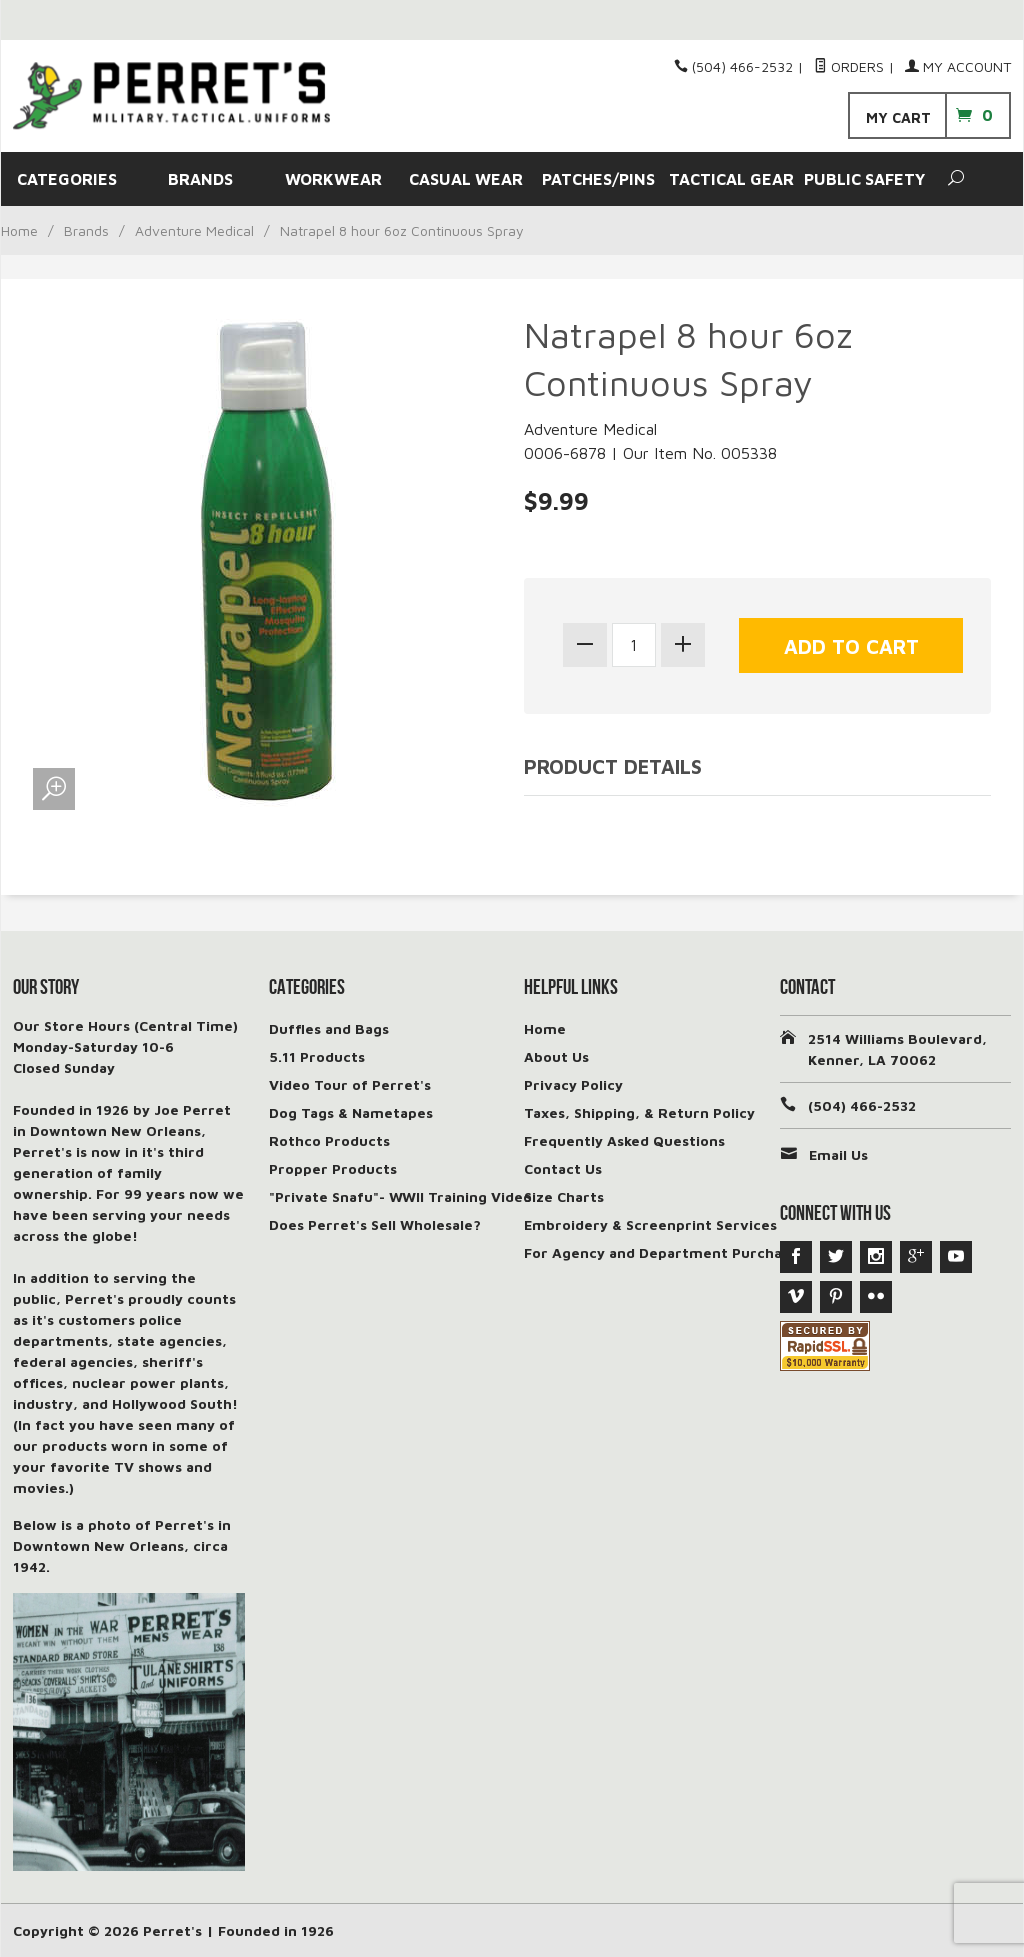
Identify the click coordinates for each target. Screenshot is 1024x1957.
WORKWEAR (333, 179)
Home (19, 230)
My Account (958, 66)
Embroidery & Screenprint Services (650, 1224)
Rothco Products (329, 1140)
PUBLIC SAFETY (864, 179)
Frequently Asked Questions (624, 1140)
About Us (556, 1056)
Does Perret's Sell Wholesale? (375, 1224)
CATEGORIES (67, 179)
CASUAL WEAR (466, 179)
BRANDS (200, 179)
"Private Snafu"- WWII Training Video (400, 1196)
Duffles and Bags (329, 1028)
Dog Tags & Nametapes (351, 1112)
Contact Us (563, 1168)
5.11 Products (317, 1056)
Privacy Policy (573, 1084)
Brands (86, 230)
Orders (849, 66)
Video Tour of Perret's (350, 1084)
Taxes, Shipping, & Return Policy (639, 1112)
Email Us (838, 1154)
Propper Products (333, 1168)
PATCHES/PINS (598, 179)
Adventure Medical (194, 230)
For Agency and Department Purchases (664, 1252)
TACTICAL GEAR (731, 179)
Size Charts (564, 1196)
